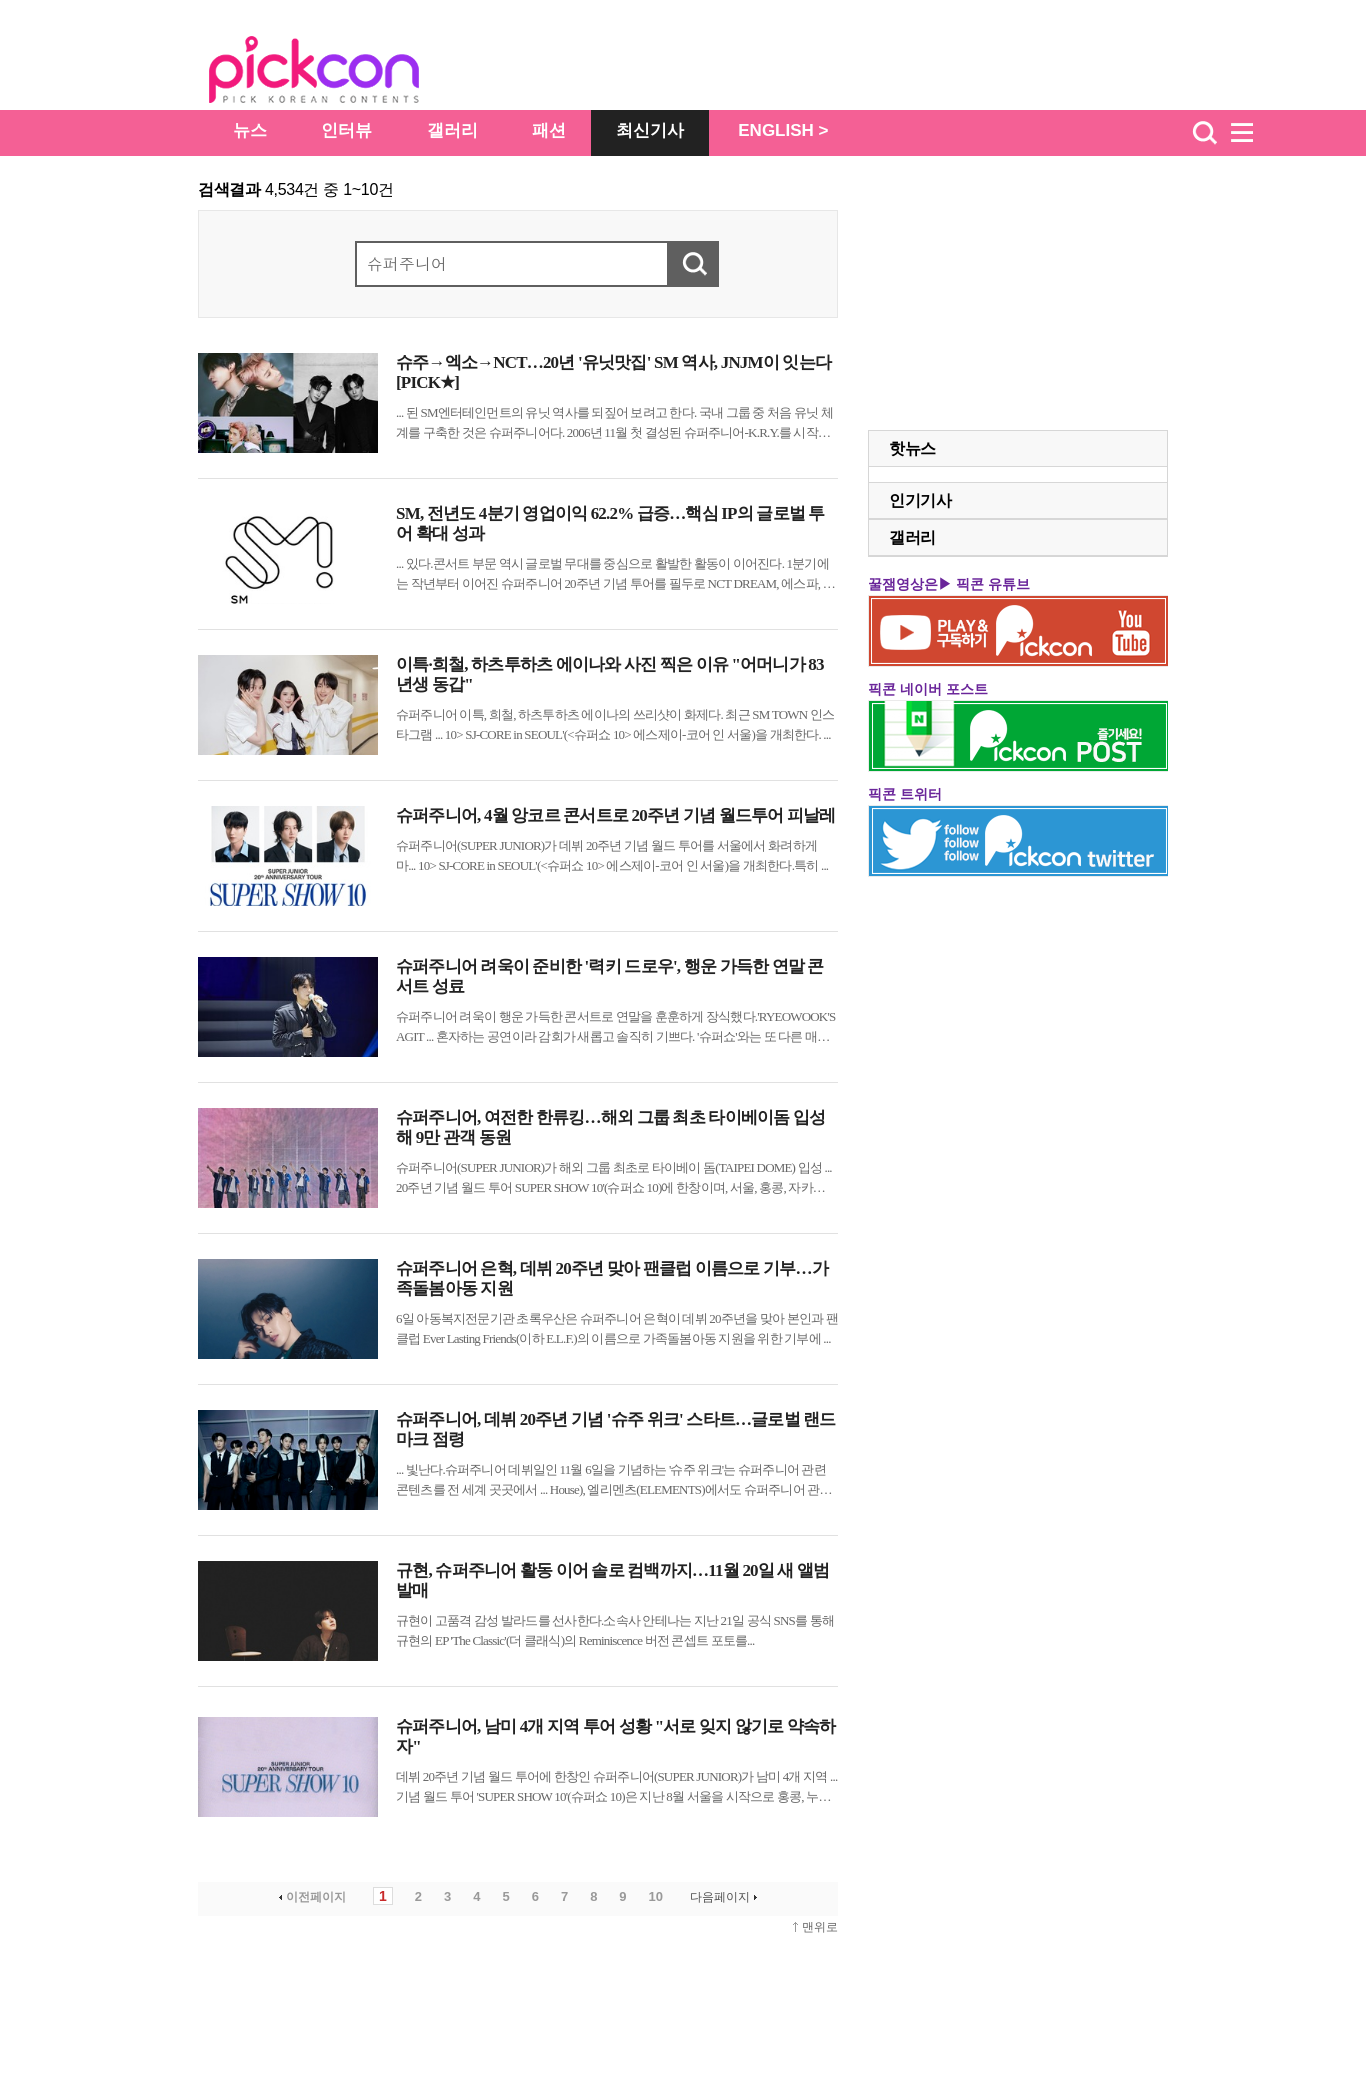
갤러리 (452, 130)
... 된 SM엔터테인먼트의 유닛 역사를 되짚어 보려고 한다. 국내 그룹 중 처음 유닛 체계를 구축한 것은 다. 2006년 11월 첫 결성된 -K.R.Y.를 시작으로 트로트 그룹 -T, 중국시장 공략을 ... (614, 424)
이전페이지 (310, 1897)
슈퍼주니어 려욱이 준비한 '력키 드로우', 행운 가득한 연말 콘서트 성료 (610, 976)
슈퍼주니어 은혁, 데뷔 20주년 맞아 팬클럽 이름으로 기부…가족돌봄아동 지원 (612, 1278)
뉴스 (250, 130)
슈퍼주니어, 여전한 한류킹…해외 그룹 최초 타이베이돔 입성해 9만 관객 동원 (610, 1127)
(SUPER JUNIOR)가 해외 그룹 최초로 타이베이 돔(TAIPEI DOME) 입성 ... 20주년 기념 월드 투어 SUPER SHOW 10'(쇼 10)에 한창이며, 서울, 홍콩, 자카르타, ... (614, 1179)
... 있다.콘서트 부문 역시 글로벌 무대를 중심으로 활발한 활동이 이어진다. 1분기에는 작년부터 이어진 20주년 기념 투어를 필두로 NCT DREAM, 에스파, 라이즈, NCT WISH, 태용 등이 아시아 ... (615, 575)
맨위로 (820, 1927)
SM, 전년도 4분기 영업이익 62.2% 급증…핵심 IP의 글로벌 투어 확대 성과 (610, 523)
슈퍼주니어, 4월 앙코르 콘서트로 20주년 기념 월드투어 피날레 (616, 815)
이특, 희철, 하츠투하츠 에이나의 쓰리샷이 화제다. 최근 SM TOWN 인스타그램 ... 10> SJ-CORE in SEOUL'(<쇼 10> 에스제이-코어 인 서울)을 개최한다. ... (615, 724)
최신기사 (650, 130)
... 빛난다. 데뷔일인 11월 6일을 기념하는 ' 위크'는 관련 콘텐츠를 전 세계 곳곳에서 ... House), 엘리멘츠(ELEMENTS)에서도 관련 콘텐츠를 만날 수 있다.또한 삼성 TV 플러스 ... (614, 1481)
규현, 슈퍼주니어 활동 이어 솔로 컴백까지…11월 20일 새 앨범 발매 (613, 1580)
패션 (549, 130)
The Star (344, 73)
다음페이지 (725, 1897)
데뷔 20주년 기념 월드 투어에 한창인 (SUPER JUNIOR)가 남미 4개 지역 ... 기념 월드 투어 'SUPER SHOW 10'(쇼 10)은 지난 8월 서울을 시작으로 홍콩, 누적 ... (616, 1788)
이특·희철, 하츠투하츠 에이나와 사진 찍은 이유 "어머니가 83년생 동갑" (610, 674)
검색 (1205, 133)
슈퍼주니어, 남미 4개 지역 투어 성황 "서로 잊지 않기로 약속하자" (616, 1736)
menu (1251, 133)
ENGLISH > (783, 130)
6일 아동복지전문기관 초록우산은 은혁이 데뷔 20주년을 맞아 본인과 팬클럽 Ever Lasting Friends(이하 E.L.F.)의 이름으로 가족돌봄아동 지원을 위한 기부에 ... (617, 1328)
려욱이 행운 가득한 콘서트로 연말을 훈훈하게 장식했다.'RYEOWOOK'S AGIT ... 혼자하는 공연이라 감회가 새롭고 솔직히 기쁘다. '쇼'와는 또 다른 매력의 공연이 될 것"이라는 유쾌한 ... (615, 1028)
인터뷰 (346, 130)
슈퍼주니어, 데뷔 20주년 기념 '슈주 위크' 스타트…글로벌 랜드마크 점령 (616, 1429)
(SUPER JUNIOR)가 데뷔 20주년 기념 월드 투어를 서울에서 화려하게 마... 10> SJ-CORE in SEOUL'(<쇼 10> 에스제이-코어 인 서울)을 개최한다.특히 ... (612, 855)
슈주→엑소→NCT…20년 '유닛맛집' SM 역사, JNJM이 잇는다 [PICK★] (613, 372)
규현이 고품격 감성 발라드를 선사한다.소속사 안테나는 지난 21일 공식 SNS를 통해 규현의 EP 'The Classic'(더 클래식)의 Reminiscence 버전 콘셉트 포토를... (615, 1630)
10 (656, 1896)
